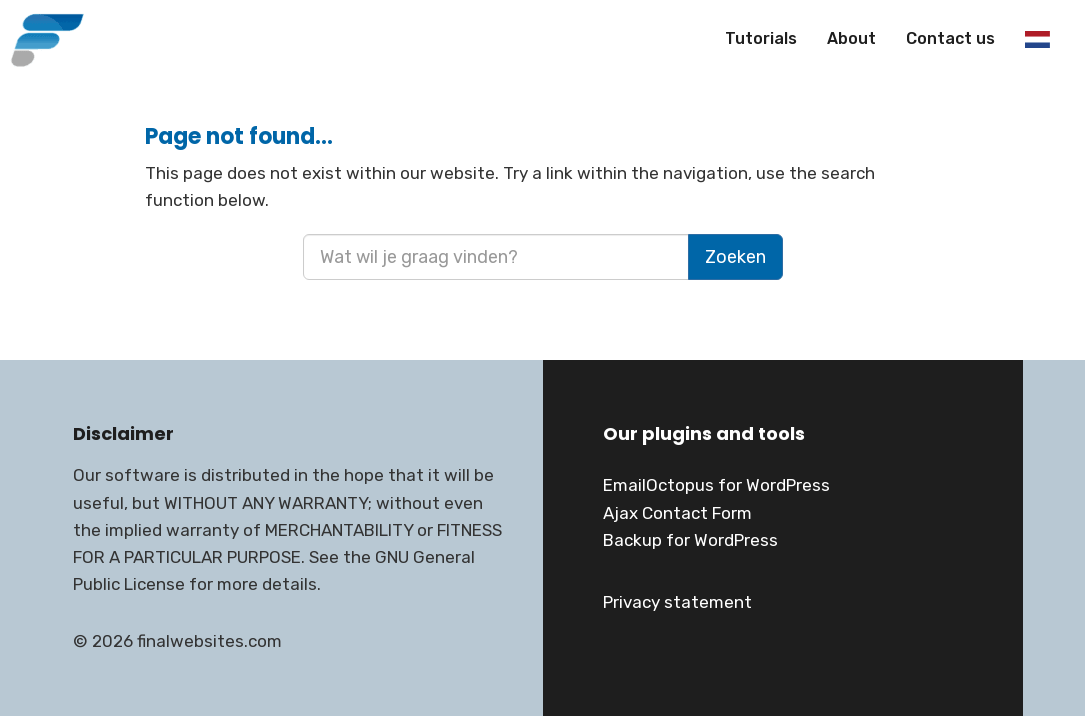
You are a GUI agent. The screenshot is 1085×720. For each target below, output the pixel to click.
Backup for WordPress (690, 540)
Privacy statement (677, 602)
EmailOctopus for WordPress (716, 485)
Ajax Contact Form (677, 513)
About (851, 38)
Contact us (950, 38)
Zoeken (735, 257)
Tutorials (761, 38)
